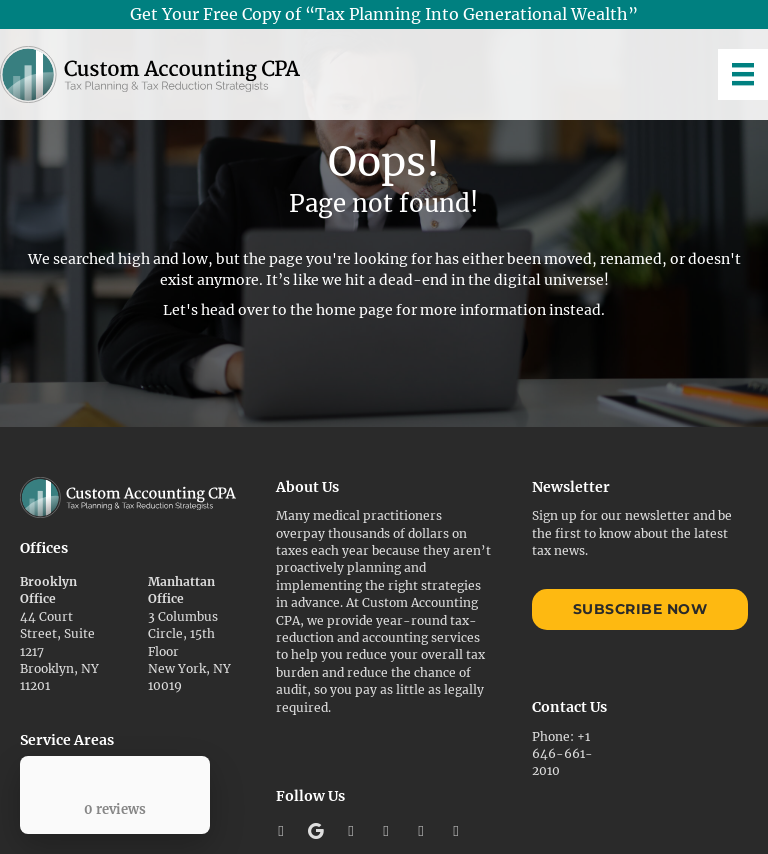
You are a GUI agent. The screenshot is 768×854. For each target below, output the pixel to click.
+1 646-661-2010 (562, 754)
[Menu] (743, 74)
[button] (281, 831)
